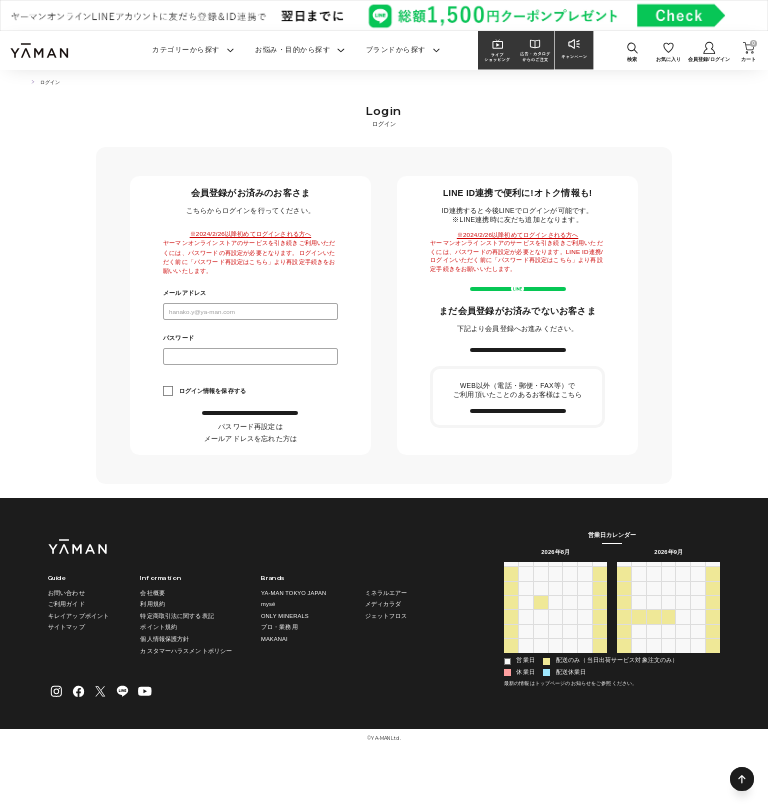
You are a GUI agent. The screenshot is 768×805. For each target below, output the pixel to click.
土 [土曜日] (600, 610)
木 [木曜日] (570, 610)
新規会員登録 (517, 377)
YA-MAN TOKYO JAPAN (293, 635)
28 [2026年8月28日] (585, 683)
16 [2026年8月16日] (511, 668)
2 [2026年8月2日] (510, 639)
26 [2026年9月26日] (713, 668)
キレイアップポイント (78, 658)
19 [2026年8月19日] (555, 668)
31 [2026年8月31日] (526, 697)
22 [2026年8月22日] (600, 668)
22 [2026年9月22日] (653, 668)
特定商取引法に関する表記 (176, 658)
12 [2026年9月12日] (713, 639)
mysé (268, 646)
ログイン (250, 421)
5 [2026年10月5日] (638, 697)
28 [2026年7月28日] (540, 625)
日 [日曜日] (511, 610)
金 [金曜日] (585, 610)
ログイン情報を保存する (212, 390)
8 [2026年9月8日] (653, 639)
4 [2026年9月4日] (584, 697)
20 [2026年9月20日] (624, 668)
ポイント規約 (158, 669)
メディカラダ (383, 646)
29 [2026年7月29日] (555, 625)
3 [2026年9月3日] (570, 697)
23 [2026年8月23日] (511, 683)
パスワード (178, 338)
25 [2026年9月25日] (698, 668)
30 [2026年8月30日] (511, 697)
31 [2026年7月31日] (585, 625)
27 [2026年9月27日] (624, 683)
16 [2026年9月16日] (668, 654)
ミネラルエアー (386, 635)
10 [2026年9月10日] (683, 639)
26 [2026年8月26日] (555, 683)
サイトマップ (66, 669)
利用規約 (152, 646)
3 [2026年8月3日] (525, 639)
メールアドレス (184, 293)
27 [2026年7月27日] (526, 625)
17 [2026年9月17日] (683, 654)
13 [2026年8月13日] (570, 654)
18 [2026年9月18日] (698, 654)
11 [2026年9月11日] (698, 639)
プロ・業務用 (279, 669)
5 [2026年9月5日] (599, 697)
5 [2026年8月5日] (555, 639)
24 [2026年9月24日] (683, 668)
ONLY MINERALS (285, 658)
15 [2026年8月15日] (600, 654)
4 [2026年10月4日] (623, 697)
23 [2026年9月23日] (668, 668)
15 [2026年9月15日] (653, 654)
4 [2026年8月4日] (540, 639)
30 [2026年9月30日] (668, 683)
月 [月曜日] (526, 610)
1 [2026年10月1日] (683, 683)
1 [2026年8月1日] (599, 625)
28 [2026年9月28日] (639, 683)
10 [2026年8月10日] (526, 654)
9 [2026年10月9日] (697, 697)
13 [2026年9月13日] (624, 654)
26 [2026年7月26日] (511, 625)
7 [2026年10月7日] (668, 697)
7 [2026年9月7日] (638, 639)
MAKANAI (274, 681)
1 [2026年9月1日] (540, 697)
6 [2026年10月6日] (653, 697)
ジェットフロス (386, 658)
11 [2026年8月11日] (540, 654)
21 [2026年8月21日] (585, 668)
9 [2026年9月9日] (668, 639)
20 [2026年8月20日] (570, 668)
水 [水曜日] (555, 610)
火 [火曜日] (541, 610)
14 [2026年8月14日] (585, 654)
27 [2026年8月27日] (570, 683)
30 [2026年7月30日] (570, 625)
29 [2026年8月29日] (600, 683)
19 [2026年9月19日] (713, 654)
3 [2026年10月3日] (712, 683)
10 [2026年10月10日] (713, 697)
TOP (29, 82)
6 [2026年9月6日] (623, 639)
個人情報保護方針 (164, 681)
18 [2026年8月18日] (540, 668)
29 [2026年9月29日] (653, 683)
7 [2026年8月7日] (584, 639)
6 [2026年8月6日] (570, 639)
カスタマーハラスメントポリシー (186, 692)
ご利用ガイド (66, 646)
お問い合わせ (66, 635)
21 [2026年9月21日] (639, 668)
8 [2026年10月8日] (683, 697)
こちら (283, 445)
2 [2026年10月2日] (697, 683)
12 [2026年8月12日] (555, 654)
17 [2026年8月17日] (526, 668)
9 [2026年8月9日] (510, 654)
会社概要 (152, 635)
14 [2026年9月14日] (639, 654)
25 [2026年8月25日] (540, 683)
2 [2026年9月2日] (555, 697)
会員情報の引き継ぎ (518, 457)
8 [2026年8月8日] (599, 639)
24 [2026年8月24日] (526, 683)
